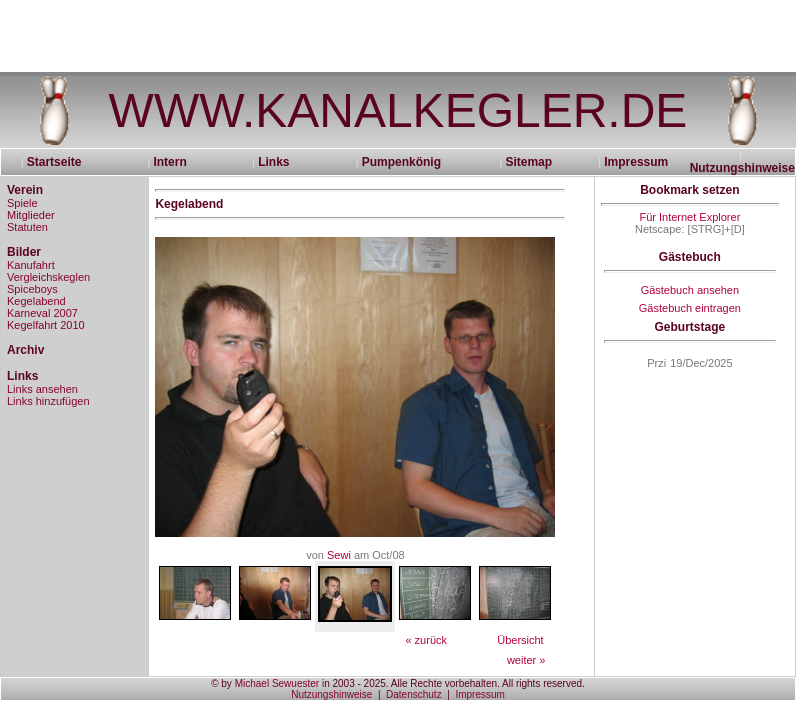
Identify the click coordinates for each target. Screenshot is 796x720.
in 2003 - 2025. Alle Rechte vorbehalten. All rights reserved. (452, 683)
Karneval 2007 (42, 313)
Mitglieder (31, 215)
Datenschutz (414, 694)
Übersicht (520, 640)
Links (273, 162)
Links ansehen (42, 389)
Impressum (636, 162)
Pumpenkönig (401, 162)
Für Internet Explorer (689, 217)
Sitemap (528, 162)
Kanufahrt (31, 265)
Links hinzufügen (48, 401)
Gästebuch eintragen (690, 308)
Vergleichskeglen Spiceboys (48, 283)
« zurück (426, 640)
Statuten (27, 227)
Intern (169, 162)
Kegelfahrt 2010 (46, 325)
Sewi (339, 555)
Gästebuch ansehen (690, 290)
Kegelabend (36, 301)
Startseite (61, 162)
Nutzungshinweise (742, 168)
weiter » (526, 660)
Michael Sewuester (277, 683)
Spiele (22, 203)
